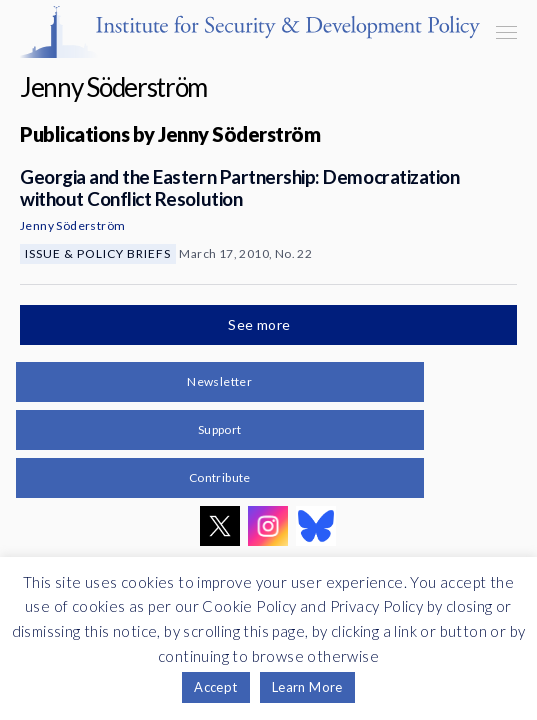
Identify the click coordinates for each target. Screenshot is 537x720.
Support (220, 429)
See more (261, 324)
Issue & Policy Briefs (98, 253)
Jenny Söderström (72, 225)
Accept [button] (215, 687)
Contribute (220, 477)
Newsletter (219, 381)
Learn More (307, 687)
